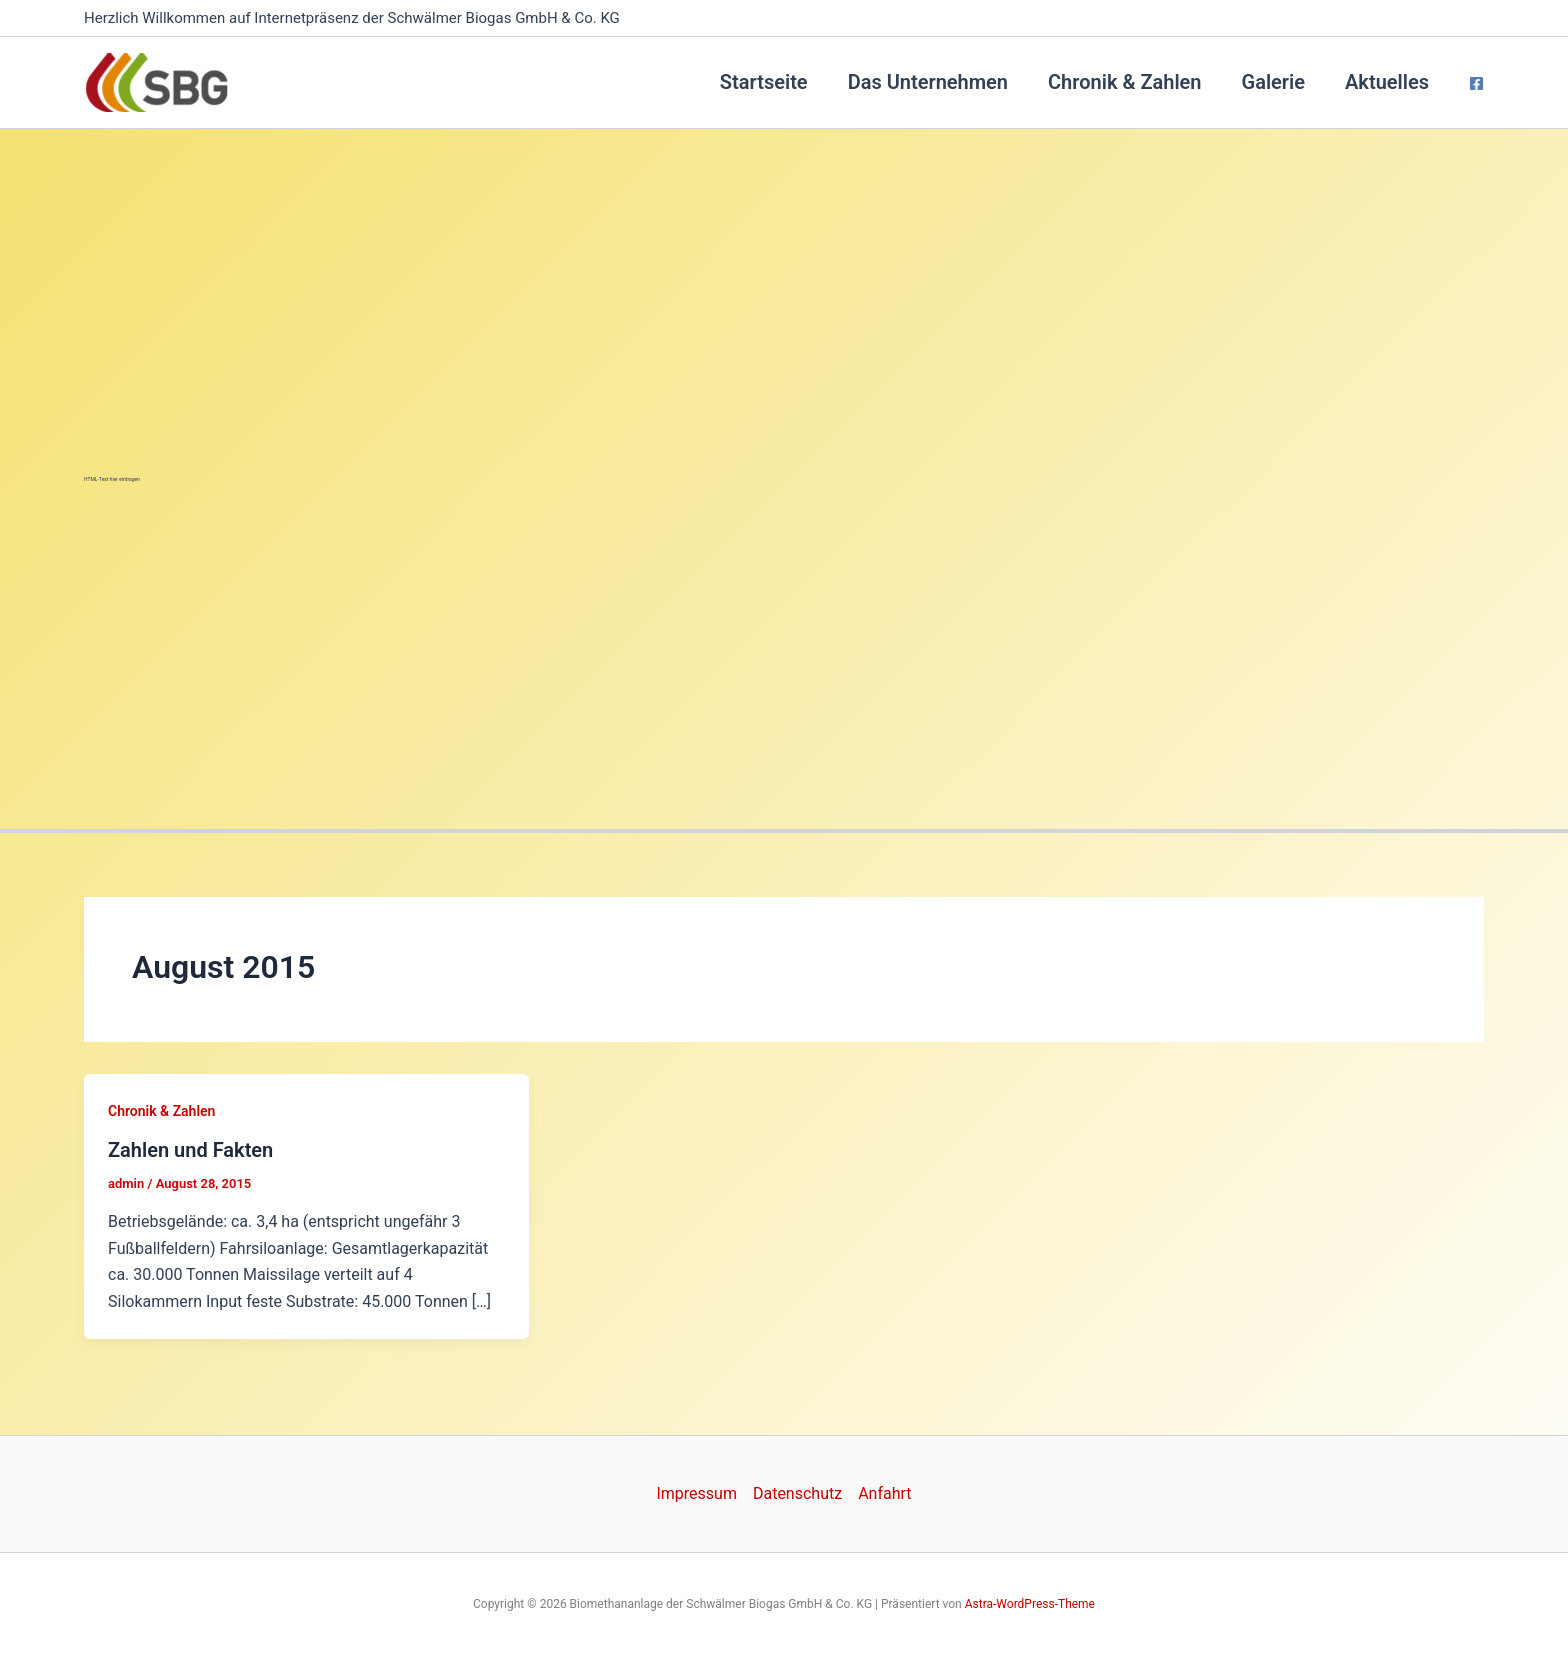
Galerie (1274, 82)
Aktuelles (1387, 82)
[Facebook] (1476, 83)
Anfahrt (884, 1493)
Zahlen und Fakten (190, 1150)
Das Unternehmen (928, 82)
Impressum (696, 1493)
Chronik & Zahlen (1124, 82)
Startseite (764, 82)
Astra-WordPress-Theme (1030, 1604)
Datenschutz (797, 1493)
